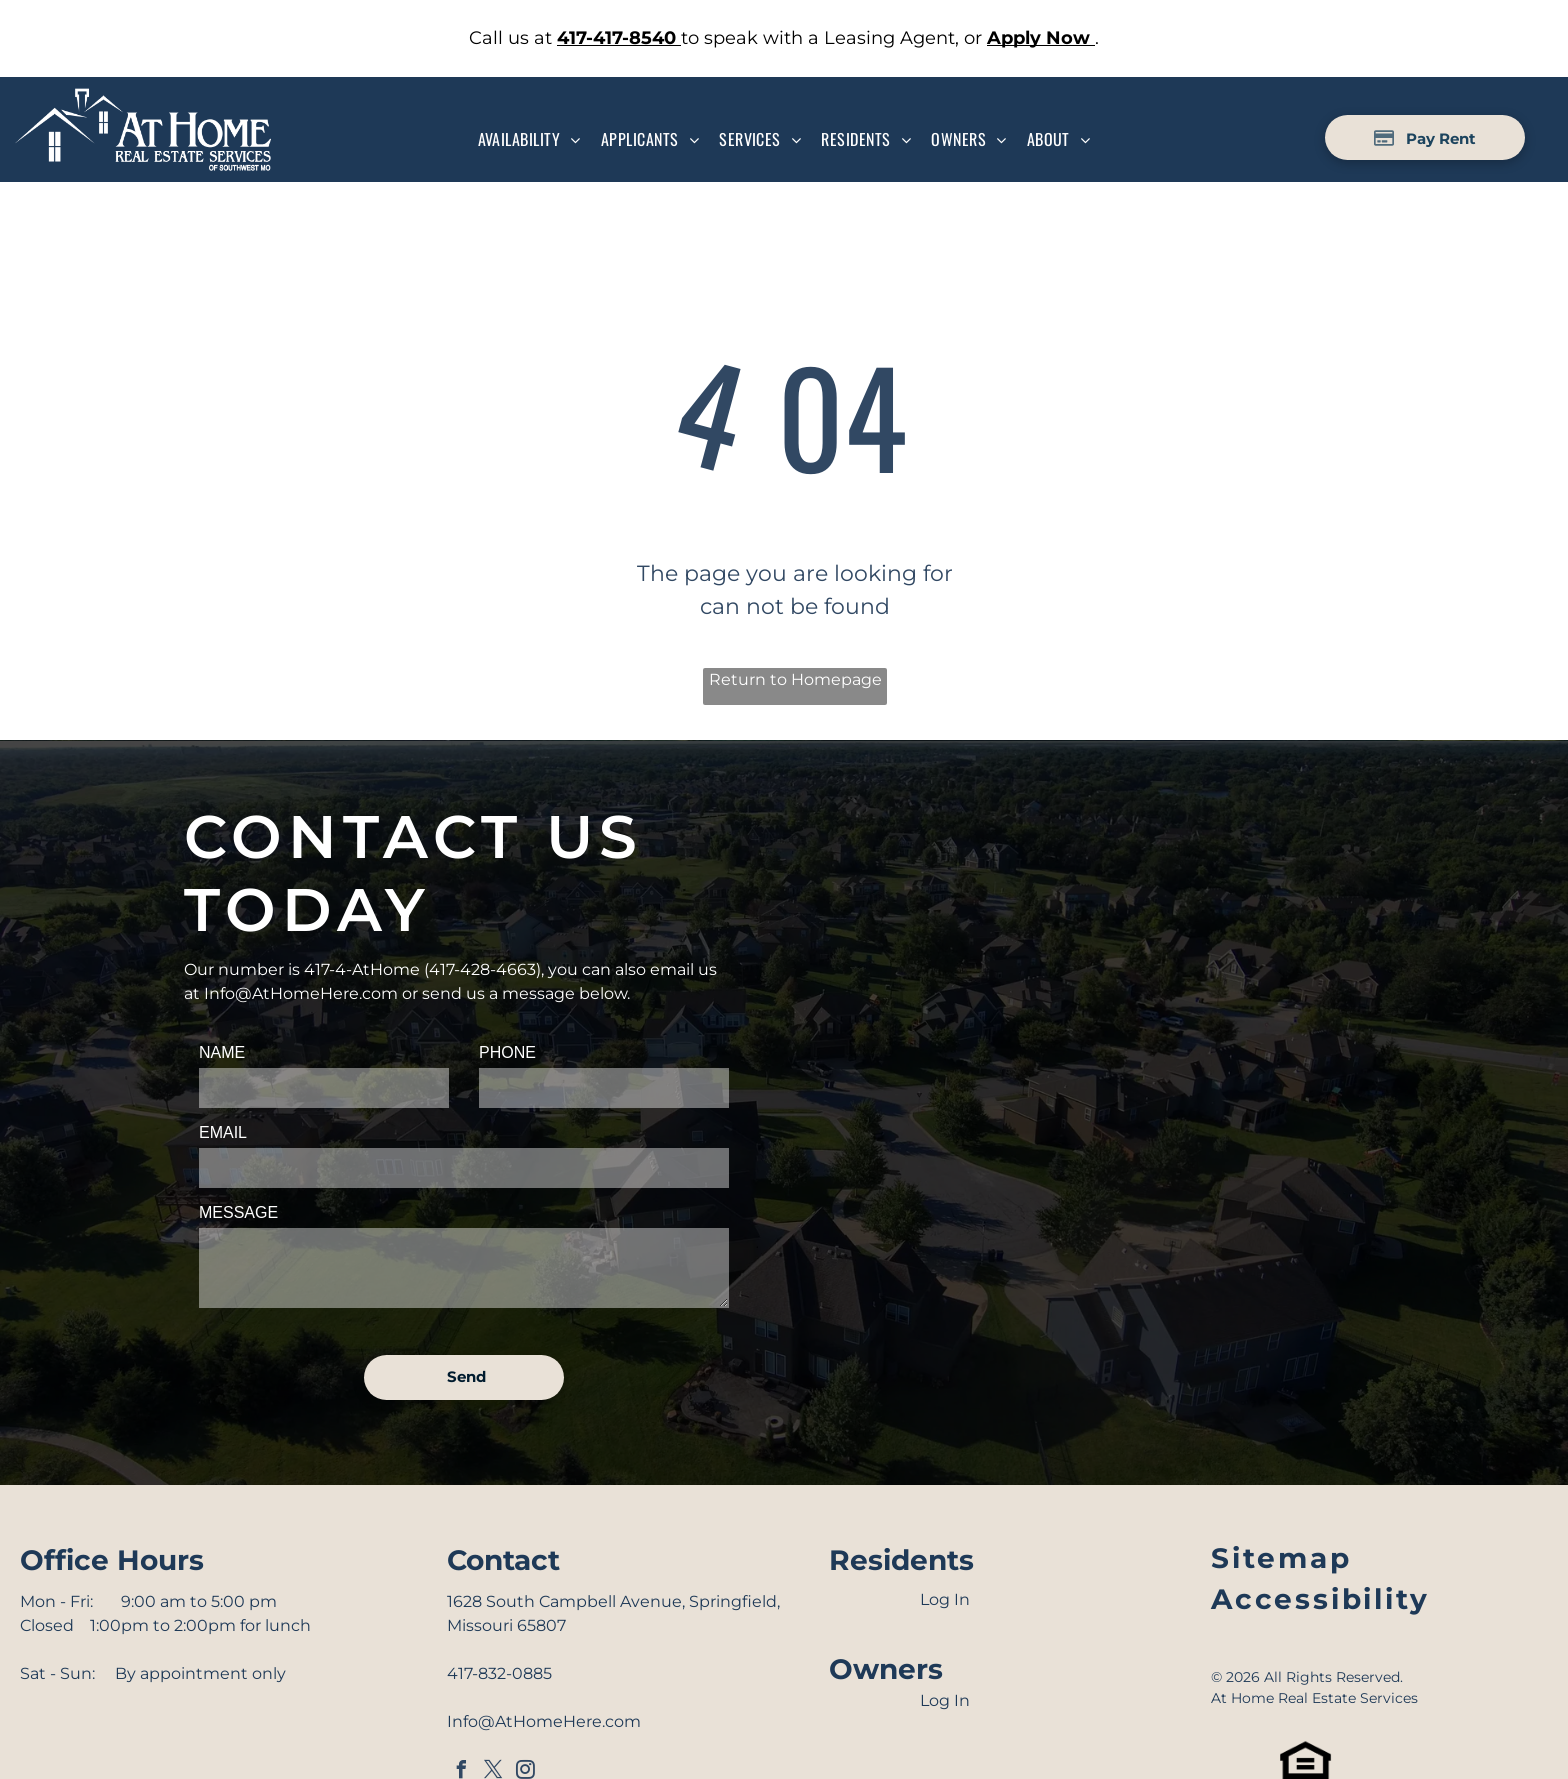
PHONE (507, 1052)
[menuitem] (529, 139)
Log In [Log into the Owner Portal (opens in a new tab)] (945, 1700)
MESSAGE (238, 1212)
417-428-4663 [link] (482, 969)
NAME (222, 1052)
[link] (619, 38)
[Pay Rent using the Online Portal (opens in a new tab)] (1425, 137)
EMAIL (223, 1132)
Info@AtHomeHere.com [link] (301, 993)
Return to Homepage (795, 679)
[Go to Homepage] (143, 98)
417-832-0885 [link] (499, 1673)
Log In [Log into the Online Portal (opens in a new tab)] (945, 1599)
